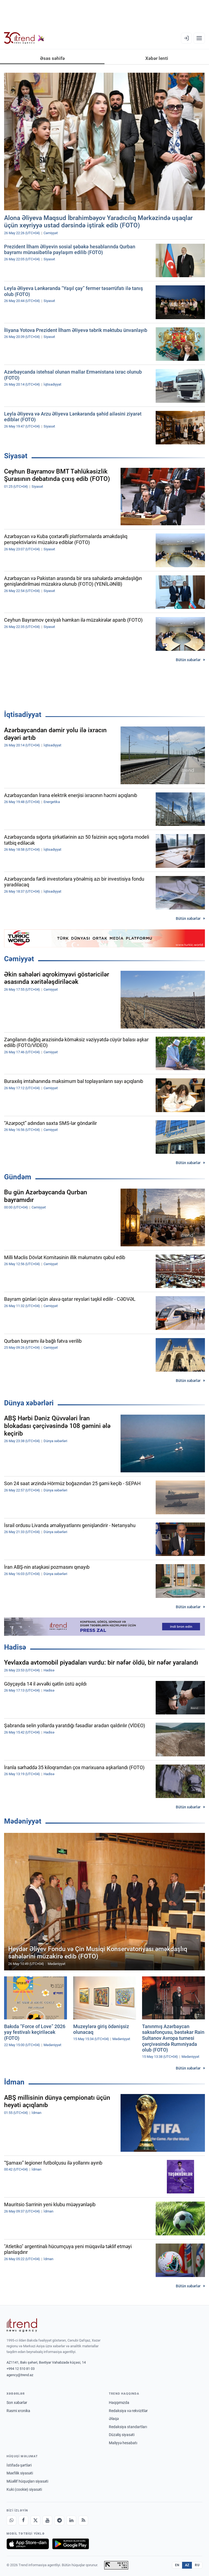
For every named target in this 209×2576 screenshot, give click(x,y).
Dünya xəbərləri (29, 1403)
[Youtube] (47, 2520)
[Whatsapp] (11, 2520)
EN (177, 2565)
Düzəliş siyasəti (121, 2434)
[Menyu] (199, 38)
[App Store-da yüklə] (28, 2543)
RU (197, 2565)
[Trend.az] (24, 38)
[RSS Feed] (83, 2520)
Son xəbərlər (17, 2402)
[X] (35, 2520)
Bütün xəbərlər (188, 660)
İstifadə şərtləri (19, 2465)
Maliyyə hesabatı (123, 2443)
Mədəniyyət (22, 1821)
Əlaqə (114, 2418)
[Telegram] (59, 2520)
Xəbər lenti (156, 58)
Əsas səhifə (52, 58)
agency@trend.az (20, 2375)
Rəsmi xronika (18, 2411)
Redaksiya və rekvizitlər (128, 2411)
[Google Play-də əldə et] (70, 2543)
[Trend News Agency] (22, 2325)
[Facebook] (23, 2520)
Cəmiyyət (19, 959)
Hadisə (15, 1647)
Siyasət (15, 456)
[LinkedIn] (71, 2520)
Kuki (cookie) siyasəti (24, 2489)
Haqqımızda (119, 2402)
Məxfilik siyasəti (20, 2473)
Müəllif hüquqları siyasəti (27, 2481)
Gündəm (17, 1177)
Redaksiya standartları (128, 2427)
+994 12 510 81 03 (21, 2369)
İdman (14, 2082)
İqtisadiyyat (22, 714)
